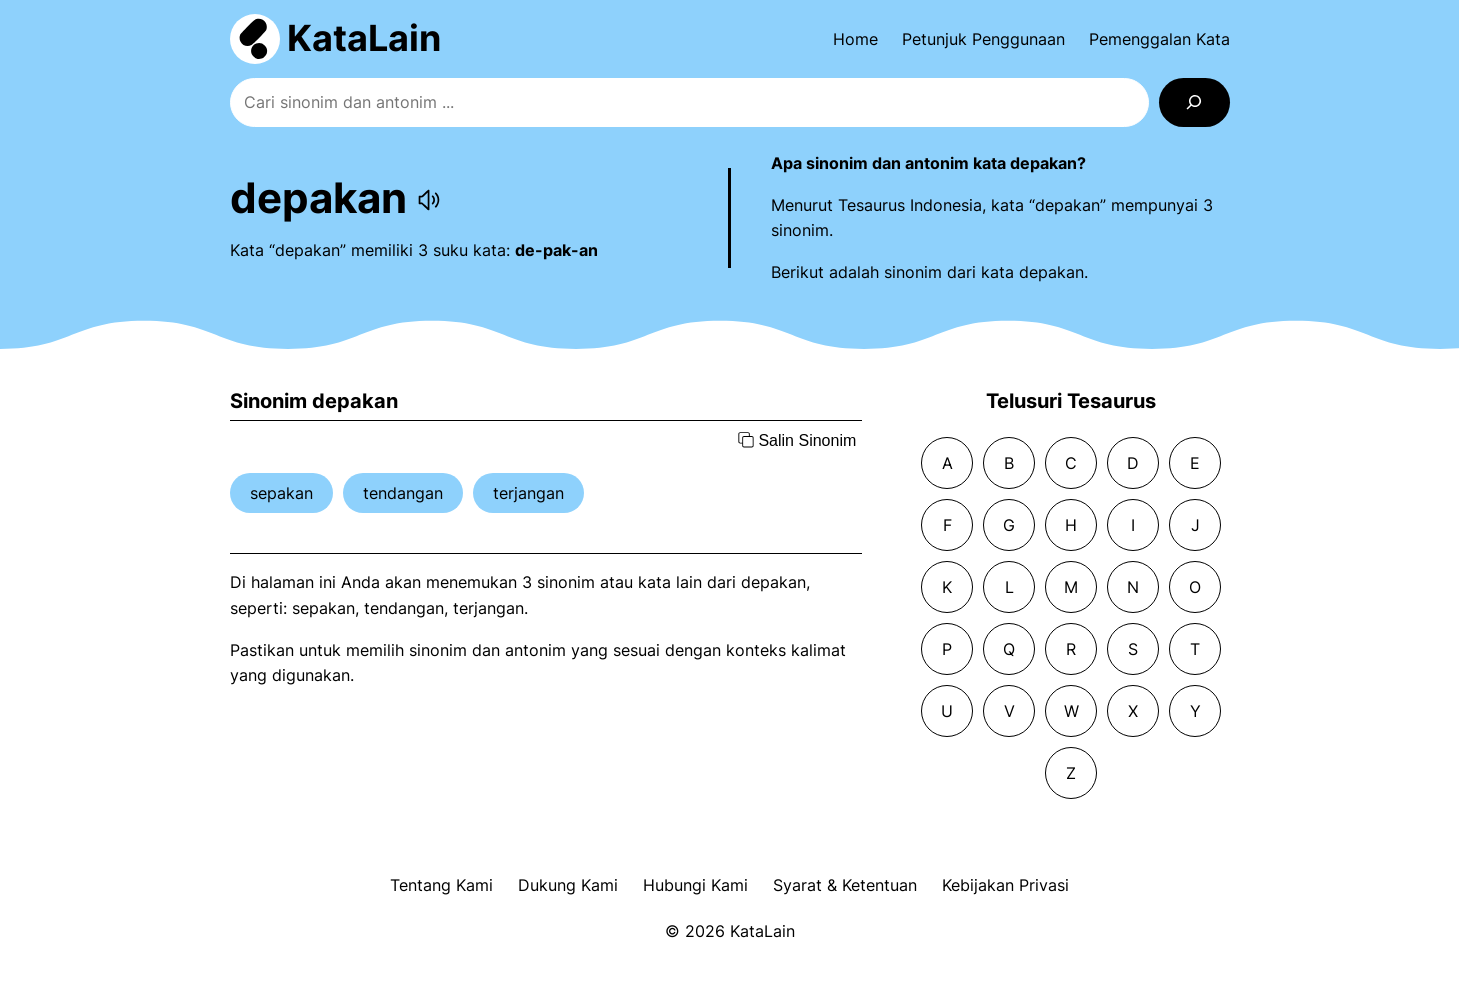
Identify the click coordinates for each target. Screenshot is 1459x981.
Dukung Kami (568, 885)
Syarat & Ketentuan (845, 885)
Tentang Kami (441, 885)
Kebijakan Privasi (1005, 885)
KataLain (364, 38)
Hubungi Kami (695, 885)
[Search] (1194, 102)
